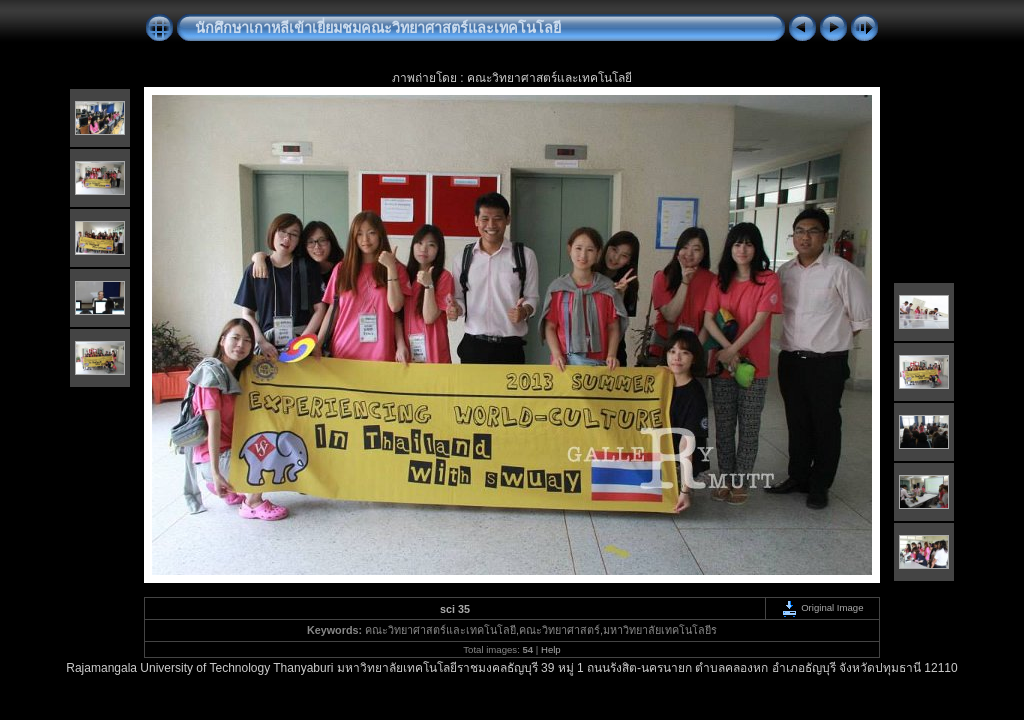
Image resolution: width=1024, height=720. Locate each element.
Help (551, 649)
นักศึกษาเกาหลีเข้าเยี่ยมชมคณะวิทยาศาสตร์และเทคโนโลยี (378, 28)
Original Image (822, 607)
